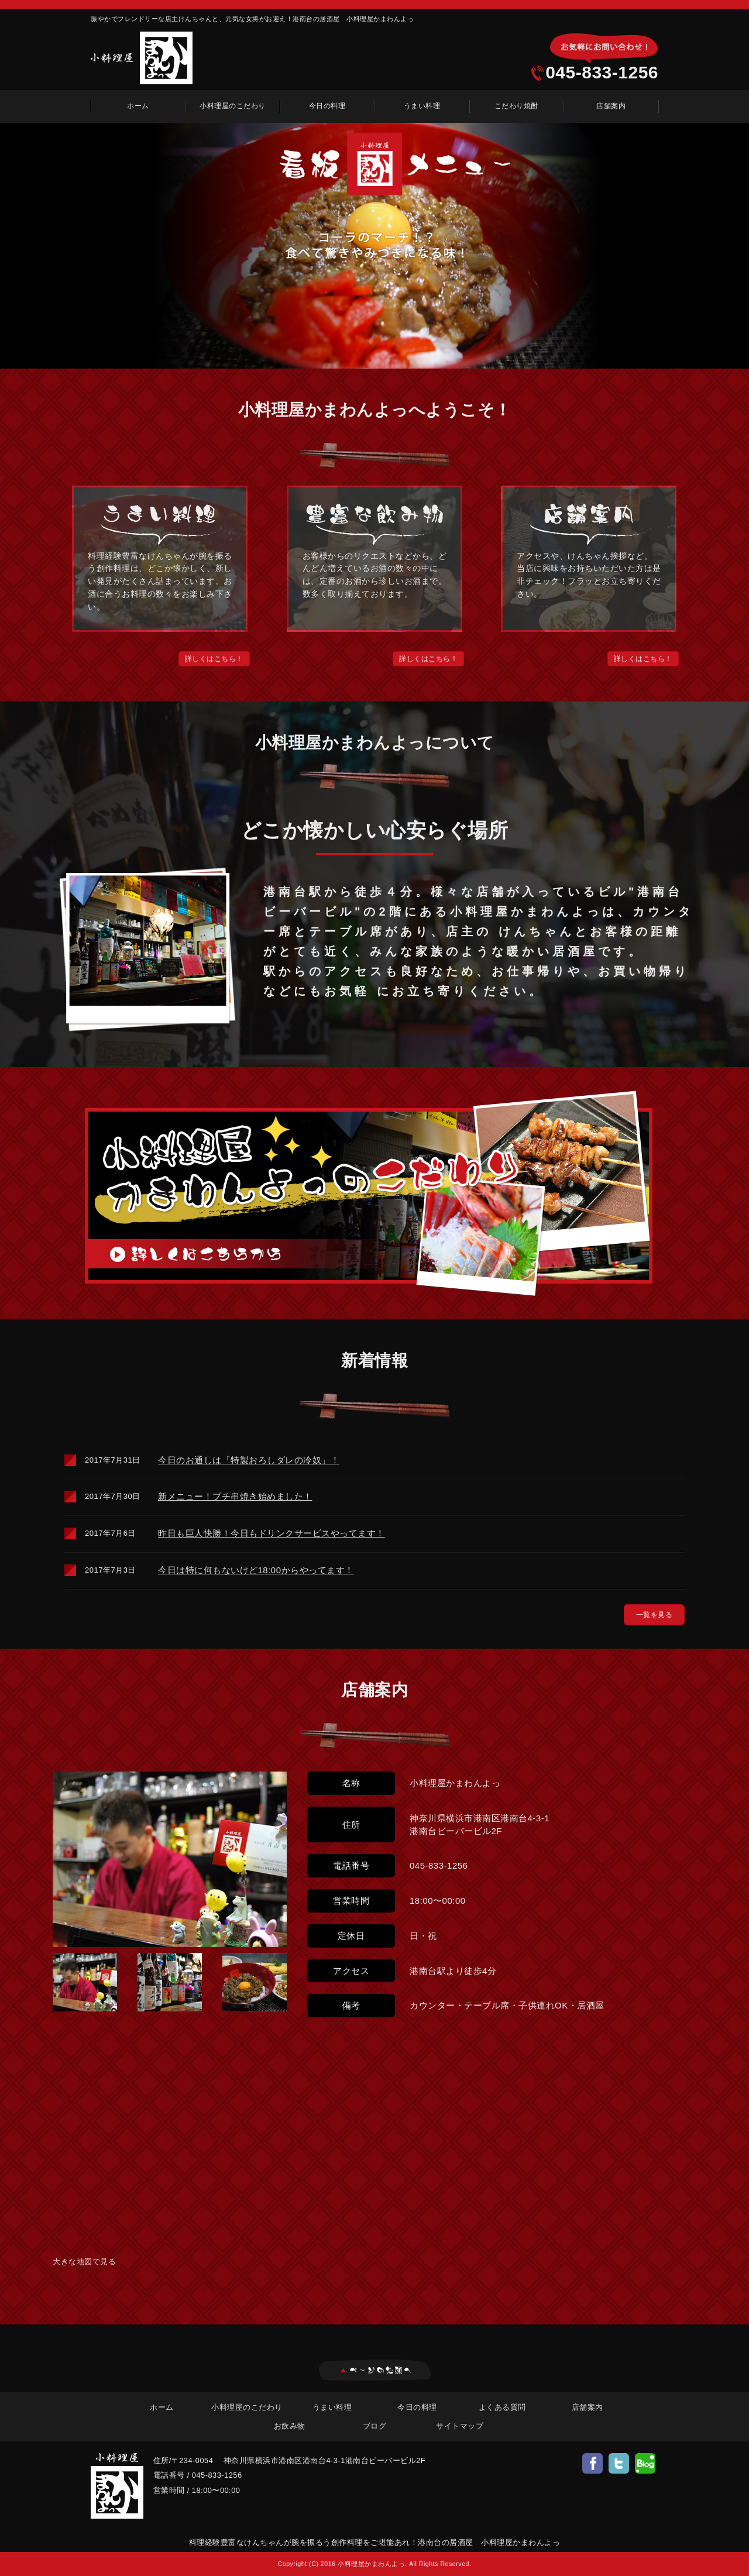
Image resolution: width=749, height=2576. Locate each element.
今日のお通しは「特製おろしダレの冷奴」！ (248, 1460)
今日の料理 (327, 106)
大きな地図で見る (84, 2261)
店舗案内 (611, 106)
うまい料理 (422, 106)
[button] (214, 658)
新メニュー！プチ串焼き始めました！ (235, 1496)
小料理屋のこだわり (233, 106)
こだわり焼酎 (516, 106)
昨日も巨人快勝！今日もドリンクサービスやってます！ (271, 1533)
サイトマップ (459, 2426)
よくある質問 (502, 2407)
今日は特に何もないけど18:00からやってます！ (256, 1570)
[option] (374, 246)
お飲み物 (289, 2426)
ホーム (138, 106)
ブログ (375, 2426)
